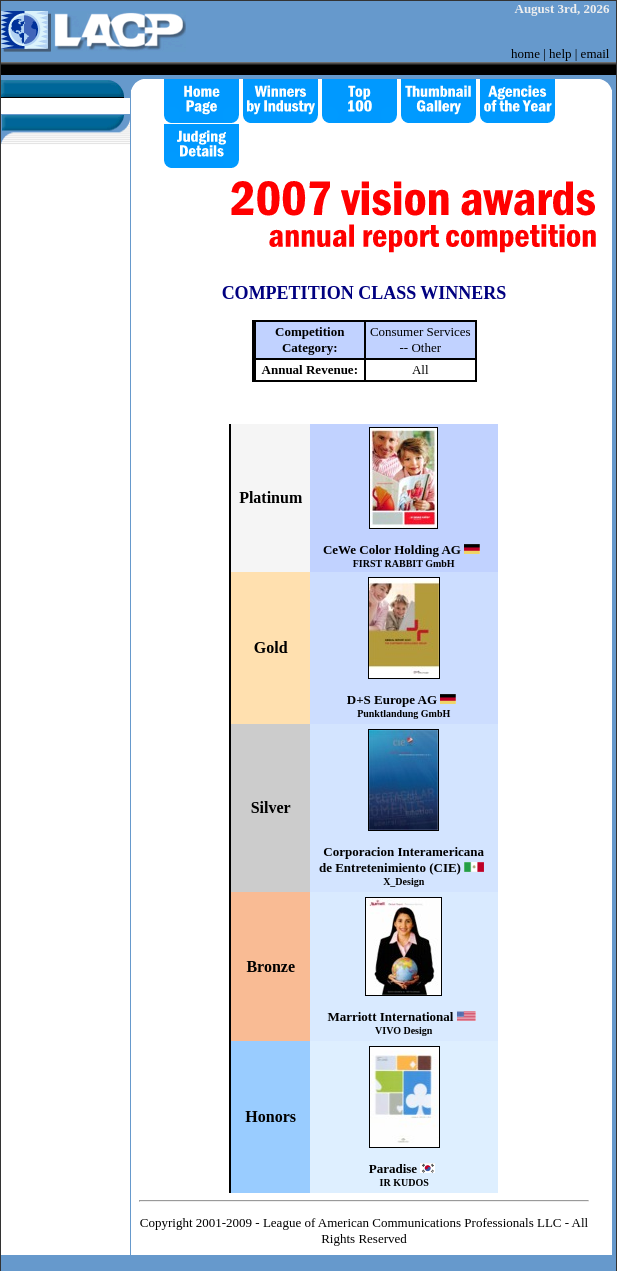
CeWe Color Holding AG (404, 555)
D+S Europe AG (404, 705)
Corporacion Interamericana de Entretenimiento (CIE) (404, 865)
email (595, 53)
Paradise (404, 1174)
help (560, 53)
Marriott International (403, 1022)
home (525, 53)
